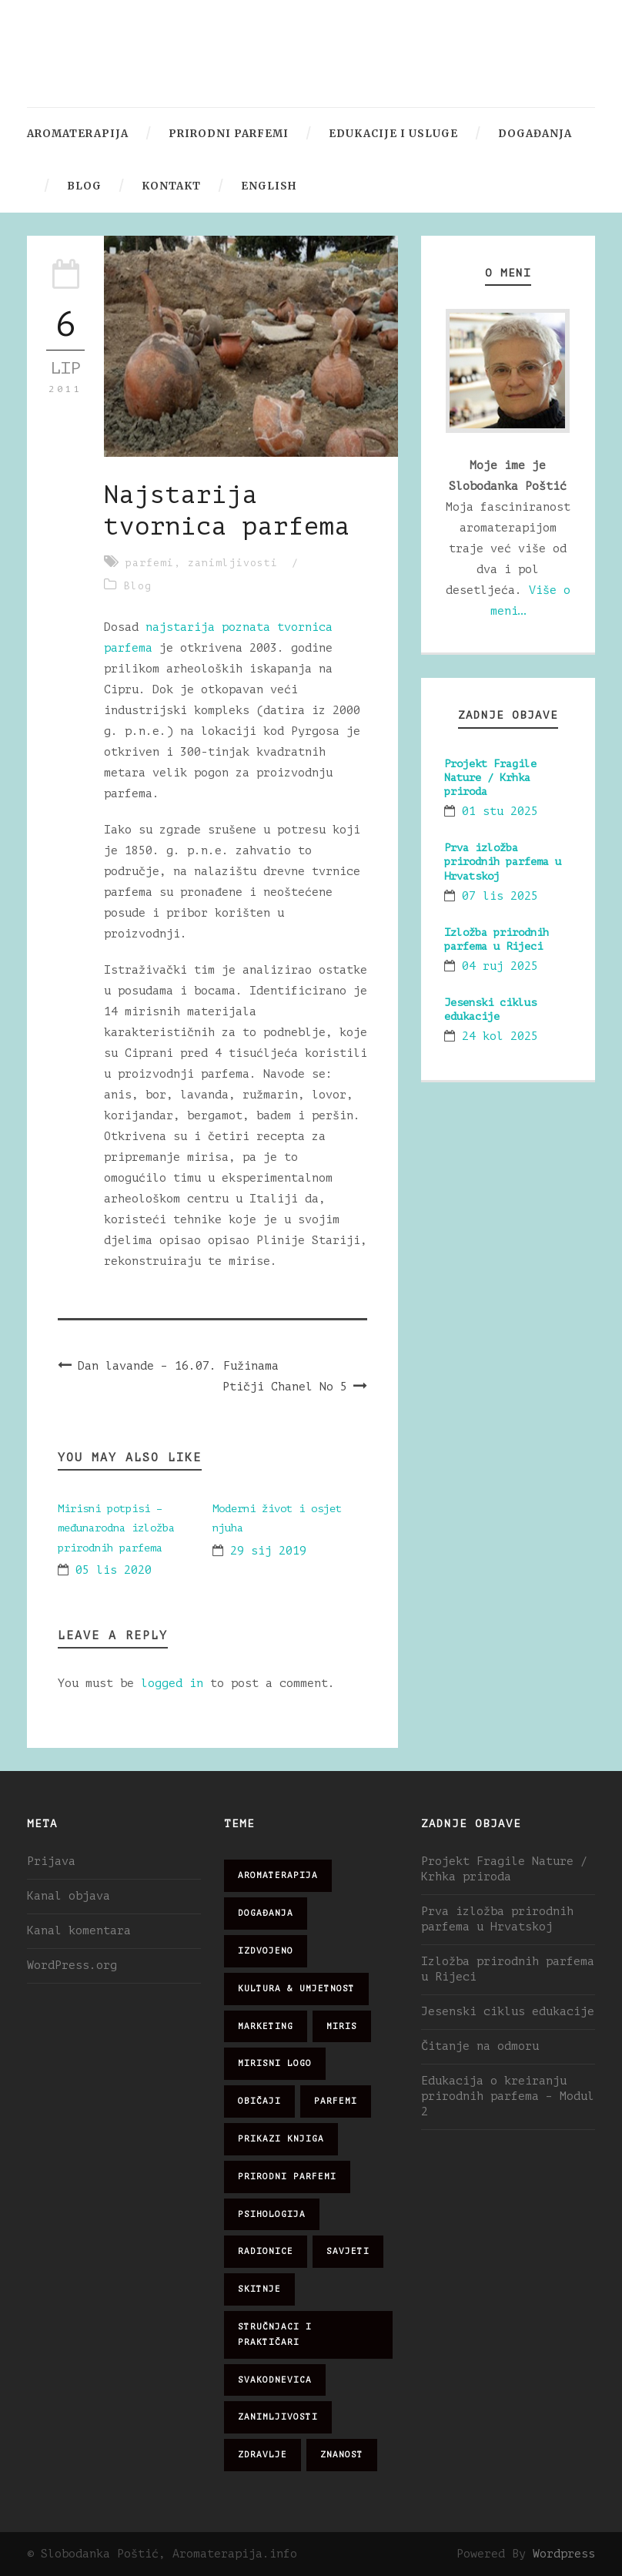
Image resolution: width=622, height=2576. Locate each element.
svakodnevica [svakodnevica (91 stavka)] (275, 2380)
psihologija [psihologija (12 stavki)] (272, 2214)
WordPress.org (72, 1965)
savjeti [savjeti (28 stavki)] (348, 2251)
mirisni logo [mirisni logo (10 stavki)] (275, 2063)
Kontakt (171, 186)
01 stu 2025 (500, 811)
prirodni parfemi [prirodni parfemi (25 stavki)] (287, 2177)
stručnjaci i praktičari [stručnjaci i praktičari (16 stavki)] (275, 2334)
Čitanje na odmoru (480, 2046)
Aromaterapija (78, 133)
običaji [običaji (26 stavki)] (259, 2101)
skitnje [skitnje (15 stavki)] (259, 2289)
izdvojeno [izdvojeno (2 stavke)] (265, 1951)
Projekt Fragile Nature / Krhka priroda (490, 777)
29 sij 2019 (268, 1551)
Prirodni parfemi (229, 133)
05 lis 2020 (113, 1570)
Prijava (51, 1861)
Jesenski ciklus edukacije (507, 2011)
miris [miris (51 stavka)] (341, 2026)
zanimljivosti (233, 563)
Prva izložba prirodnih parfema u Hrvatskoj (502, 861)
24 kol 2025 (500, 1036)
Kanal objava (68, 1896)
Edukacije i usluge (393, 133)
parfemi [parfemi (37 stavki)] (335, 2101)
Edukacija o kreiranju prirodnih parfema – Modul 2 (507, 2096)
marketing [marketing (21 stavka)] (265, 2026)
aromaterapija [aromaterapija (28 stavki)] (278, 1875)
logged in (172, 1683)
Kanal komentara (79, 1930)
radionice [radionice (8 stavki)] (265, 2251)
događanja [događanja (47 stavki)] (265, 1913)
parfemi (149, 563)
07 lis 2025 (500, 896)
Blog (84, 186)
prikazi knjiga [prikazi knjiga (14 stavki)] (281, 2139)
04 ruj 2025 (500, 966)
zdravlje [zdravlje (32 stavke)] (262, 2455)
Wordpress (564, 2554)
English (268, 186)
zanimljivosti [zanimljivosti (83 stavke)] (278, 2417)
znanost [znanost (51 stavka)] (341, 2455)
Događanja (535, 133)
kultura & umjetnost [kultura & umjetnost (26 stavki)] (296, 1989)
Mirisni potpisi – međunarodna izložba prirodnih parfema (116, 1528)
